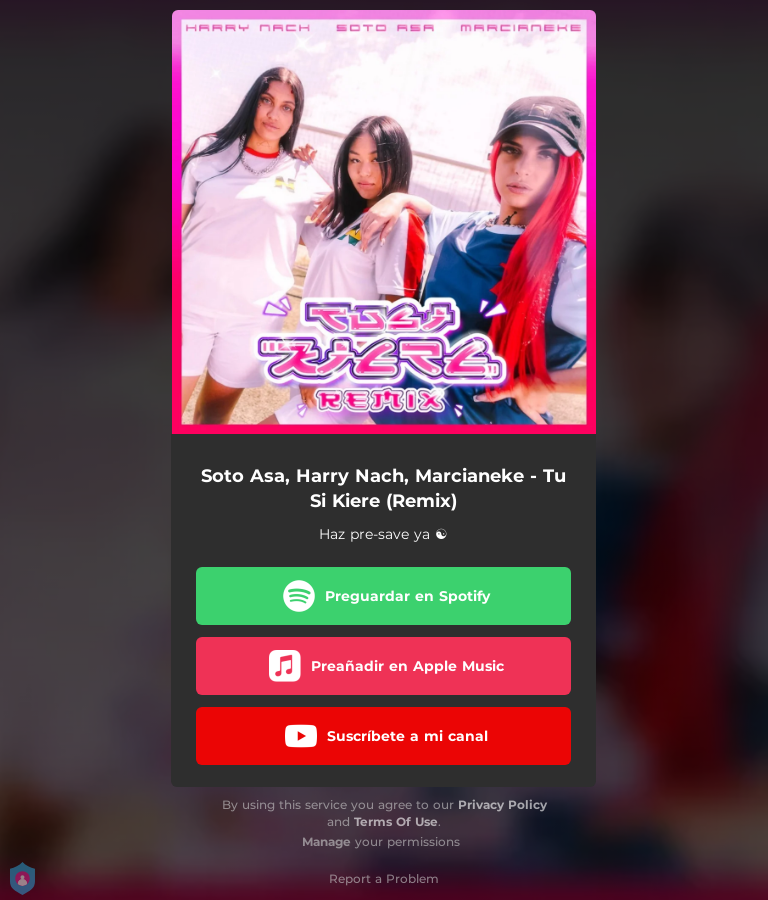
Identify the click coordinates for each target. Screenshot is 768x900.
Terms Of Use (396, 821)
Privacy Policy (502, 804)
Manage (326, 841)
